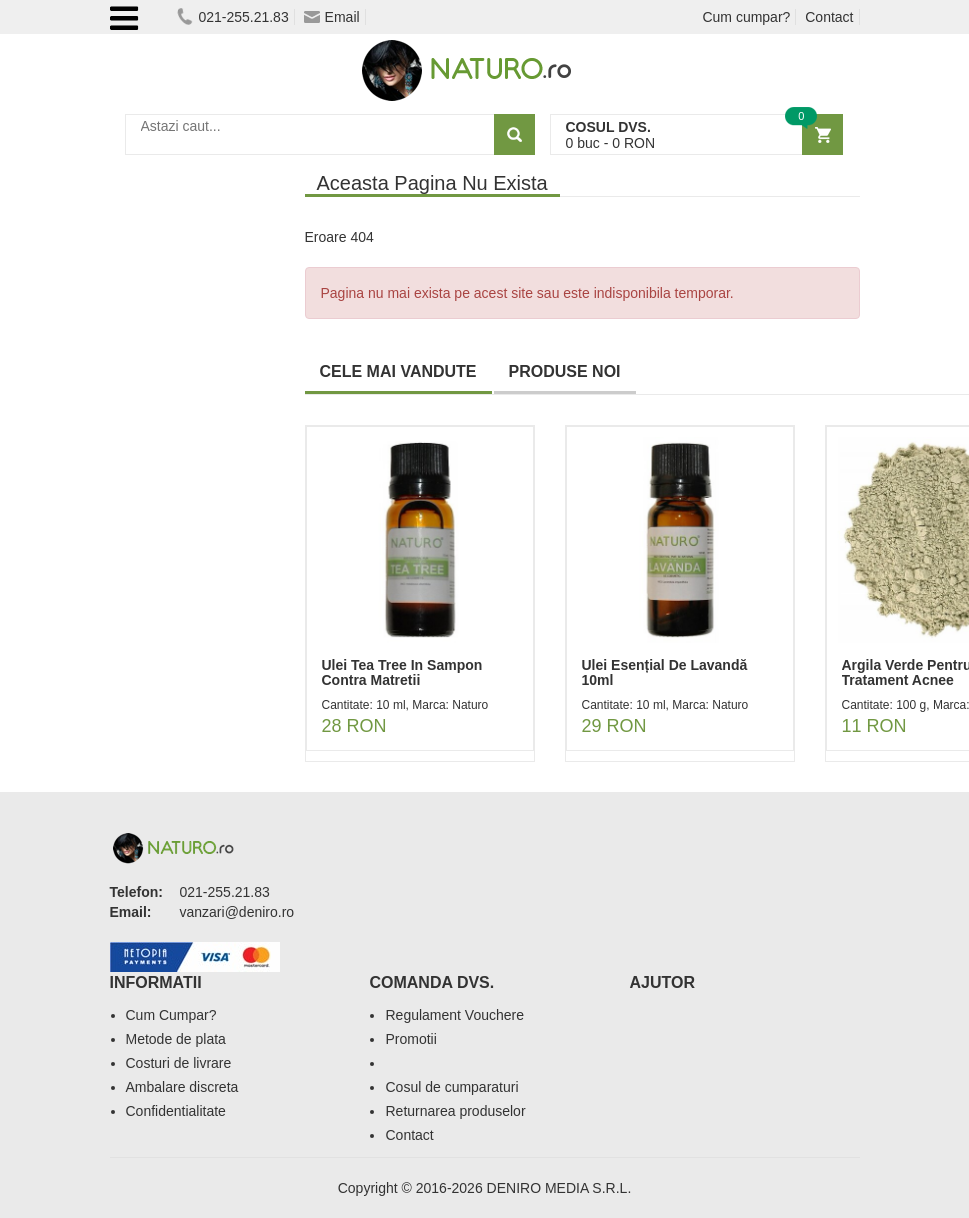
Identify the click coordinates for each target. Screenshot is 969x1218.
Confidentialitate (176, 1111)
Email (332, 17)
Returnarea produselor (455, 1111)
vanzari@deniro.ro (237, 912)
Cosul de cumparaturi (451, 1087)
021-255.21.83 (232, 17)
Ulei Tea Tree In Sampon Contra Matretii (402, 672)
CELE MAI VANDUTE (398, 371)
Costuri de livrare (179, 1063)
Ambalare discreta (182, 1087)
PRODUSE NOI (565, 371)
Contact (829, 17)
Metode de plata (176, 1039)
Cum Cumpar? (171, 1015)
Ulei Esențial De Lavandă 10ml (665, 672)
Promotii (410, 1039)
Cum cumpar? (746, 17)
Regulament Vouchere (454, 1015)
